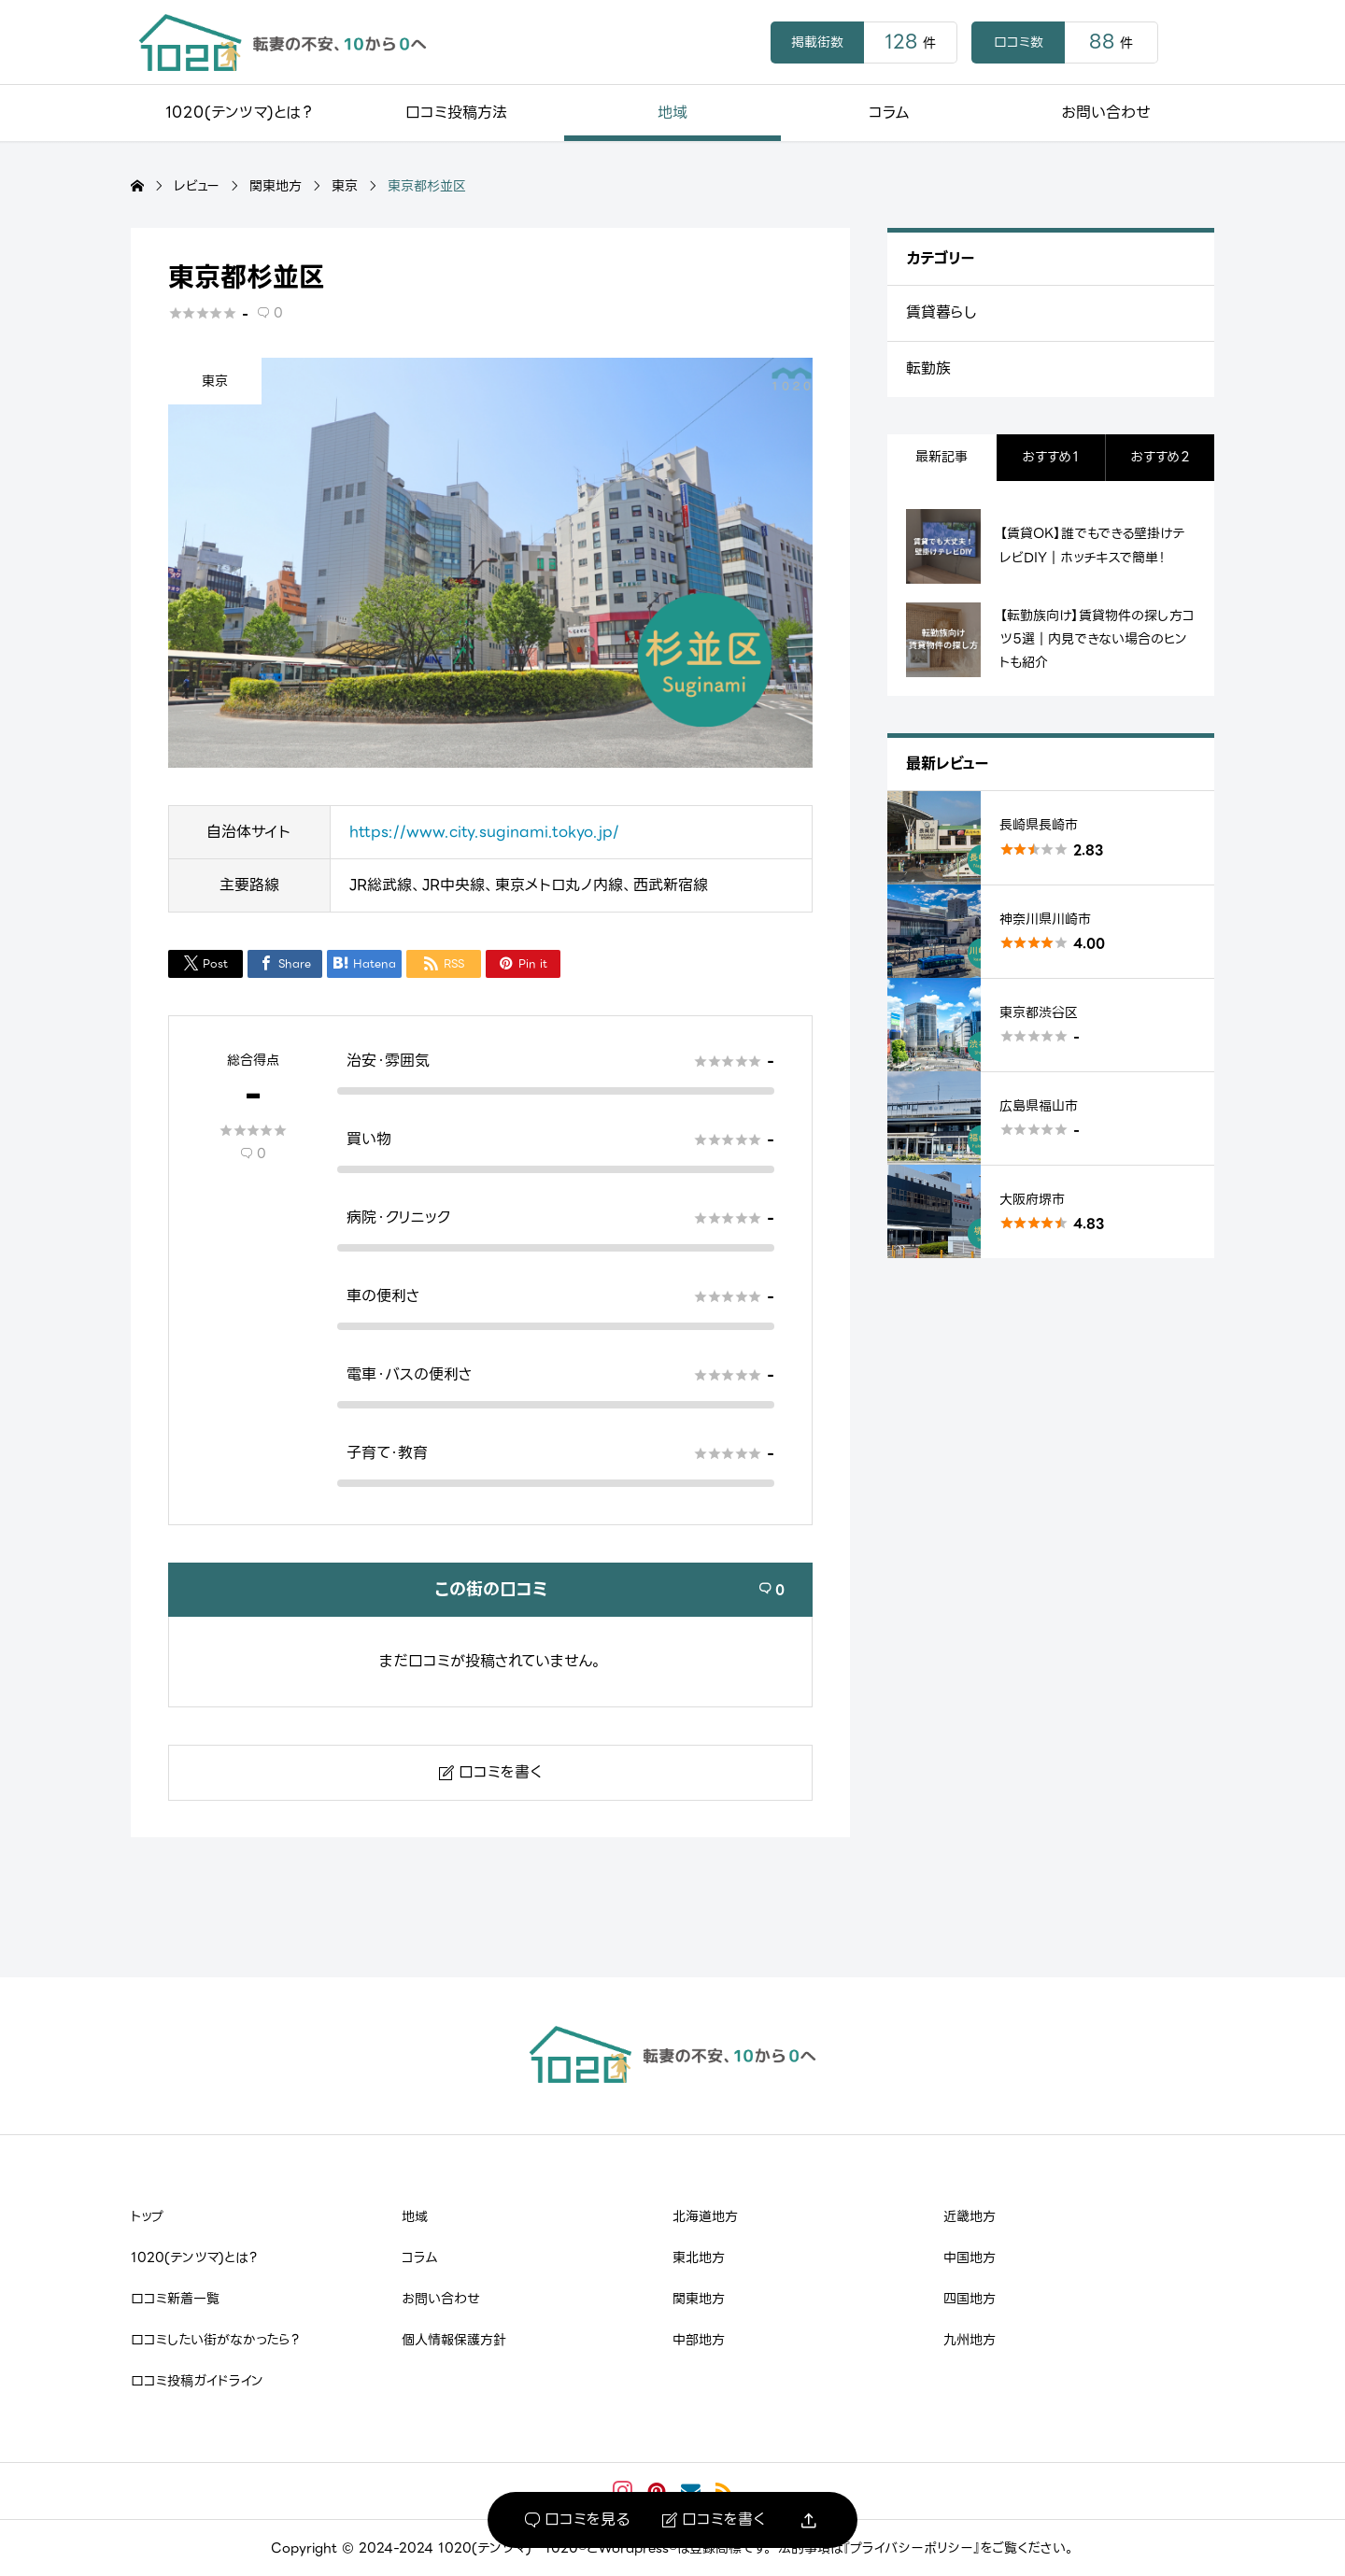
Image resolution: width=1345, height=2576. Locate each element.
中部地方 (698, 2339)
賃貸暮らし (941, 312)
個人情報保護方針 (454, 2339)
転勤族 (928, 368)
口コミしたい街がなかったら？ (215, 2339)
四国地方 (969, 2298)
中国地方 (969, 2257)
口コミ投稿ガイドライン (197, 2381)
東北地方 (698, 2257)
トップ (147, 2216)
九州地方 (969, 2339)
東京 (215, 381)
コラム (889, 112)
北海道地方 (705, 2216)
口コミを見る (577, 2519)
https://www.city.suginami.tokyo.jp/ (484, 831)
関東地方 (698, 2298)
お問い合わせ (1106, 112)
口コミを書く (713, 2519)
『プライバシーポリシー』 (911, 2548)
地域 (672, 112)
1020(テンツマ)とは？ (239, 112)
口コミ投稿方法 (456, 112)
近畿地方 (969, 2216)
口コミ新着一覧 (175, 2298)
